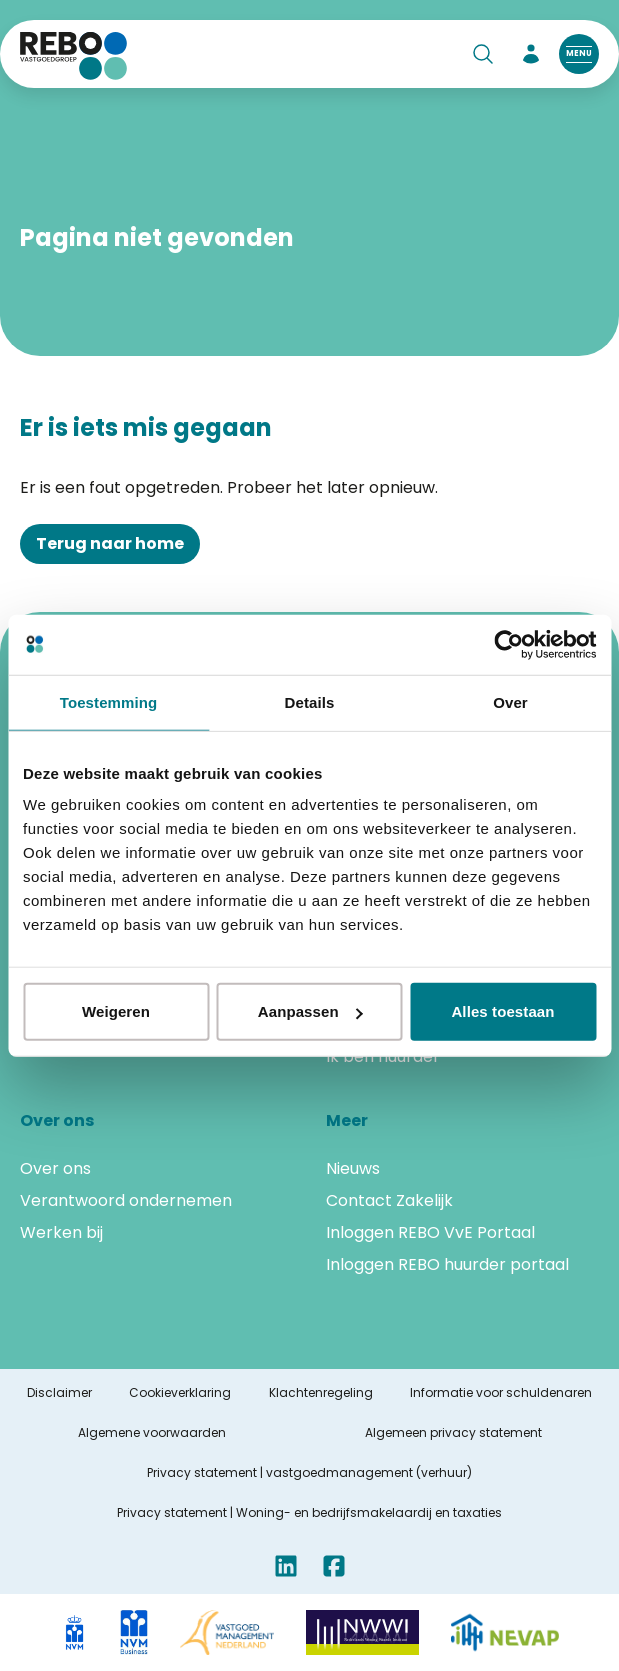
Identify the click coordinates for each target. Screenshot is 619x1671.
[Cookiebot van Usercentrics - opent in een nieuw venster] (508, 644)
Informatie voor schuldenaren (501, 1393)
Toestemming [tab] (109, 701)
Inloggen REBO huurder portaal (447, 1264)
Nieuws (353, 1168)
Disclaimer (59, 1393)
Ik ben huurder (383, 1056)
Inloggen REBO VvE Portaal (430, 1232)
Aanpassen (310, 1011)
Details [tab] (310, 701)
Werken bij (61, 1232)
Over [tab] (510, 701)
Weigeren (116, 1011)
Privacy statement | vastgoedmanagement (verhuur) (309, 1473)
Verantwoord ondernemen (126, 1200)
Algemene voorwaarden (152, 1433)
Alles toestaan (502, 1011)
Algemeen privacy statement (453, 1433)
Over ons (55, 1168)
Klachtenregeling (321, 1393)
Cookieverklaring (180, 1393)
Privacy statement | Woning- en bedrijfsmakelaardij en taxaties (309, 1513)
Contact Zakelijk (389, 1200)
